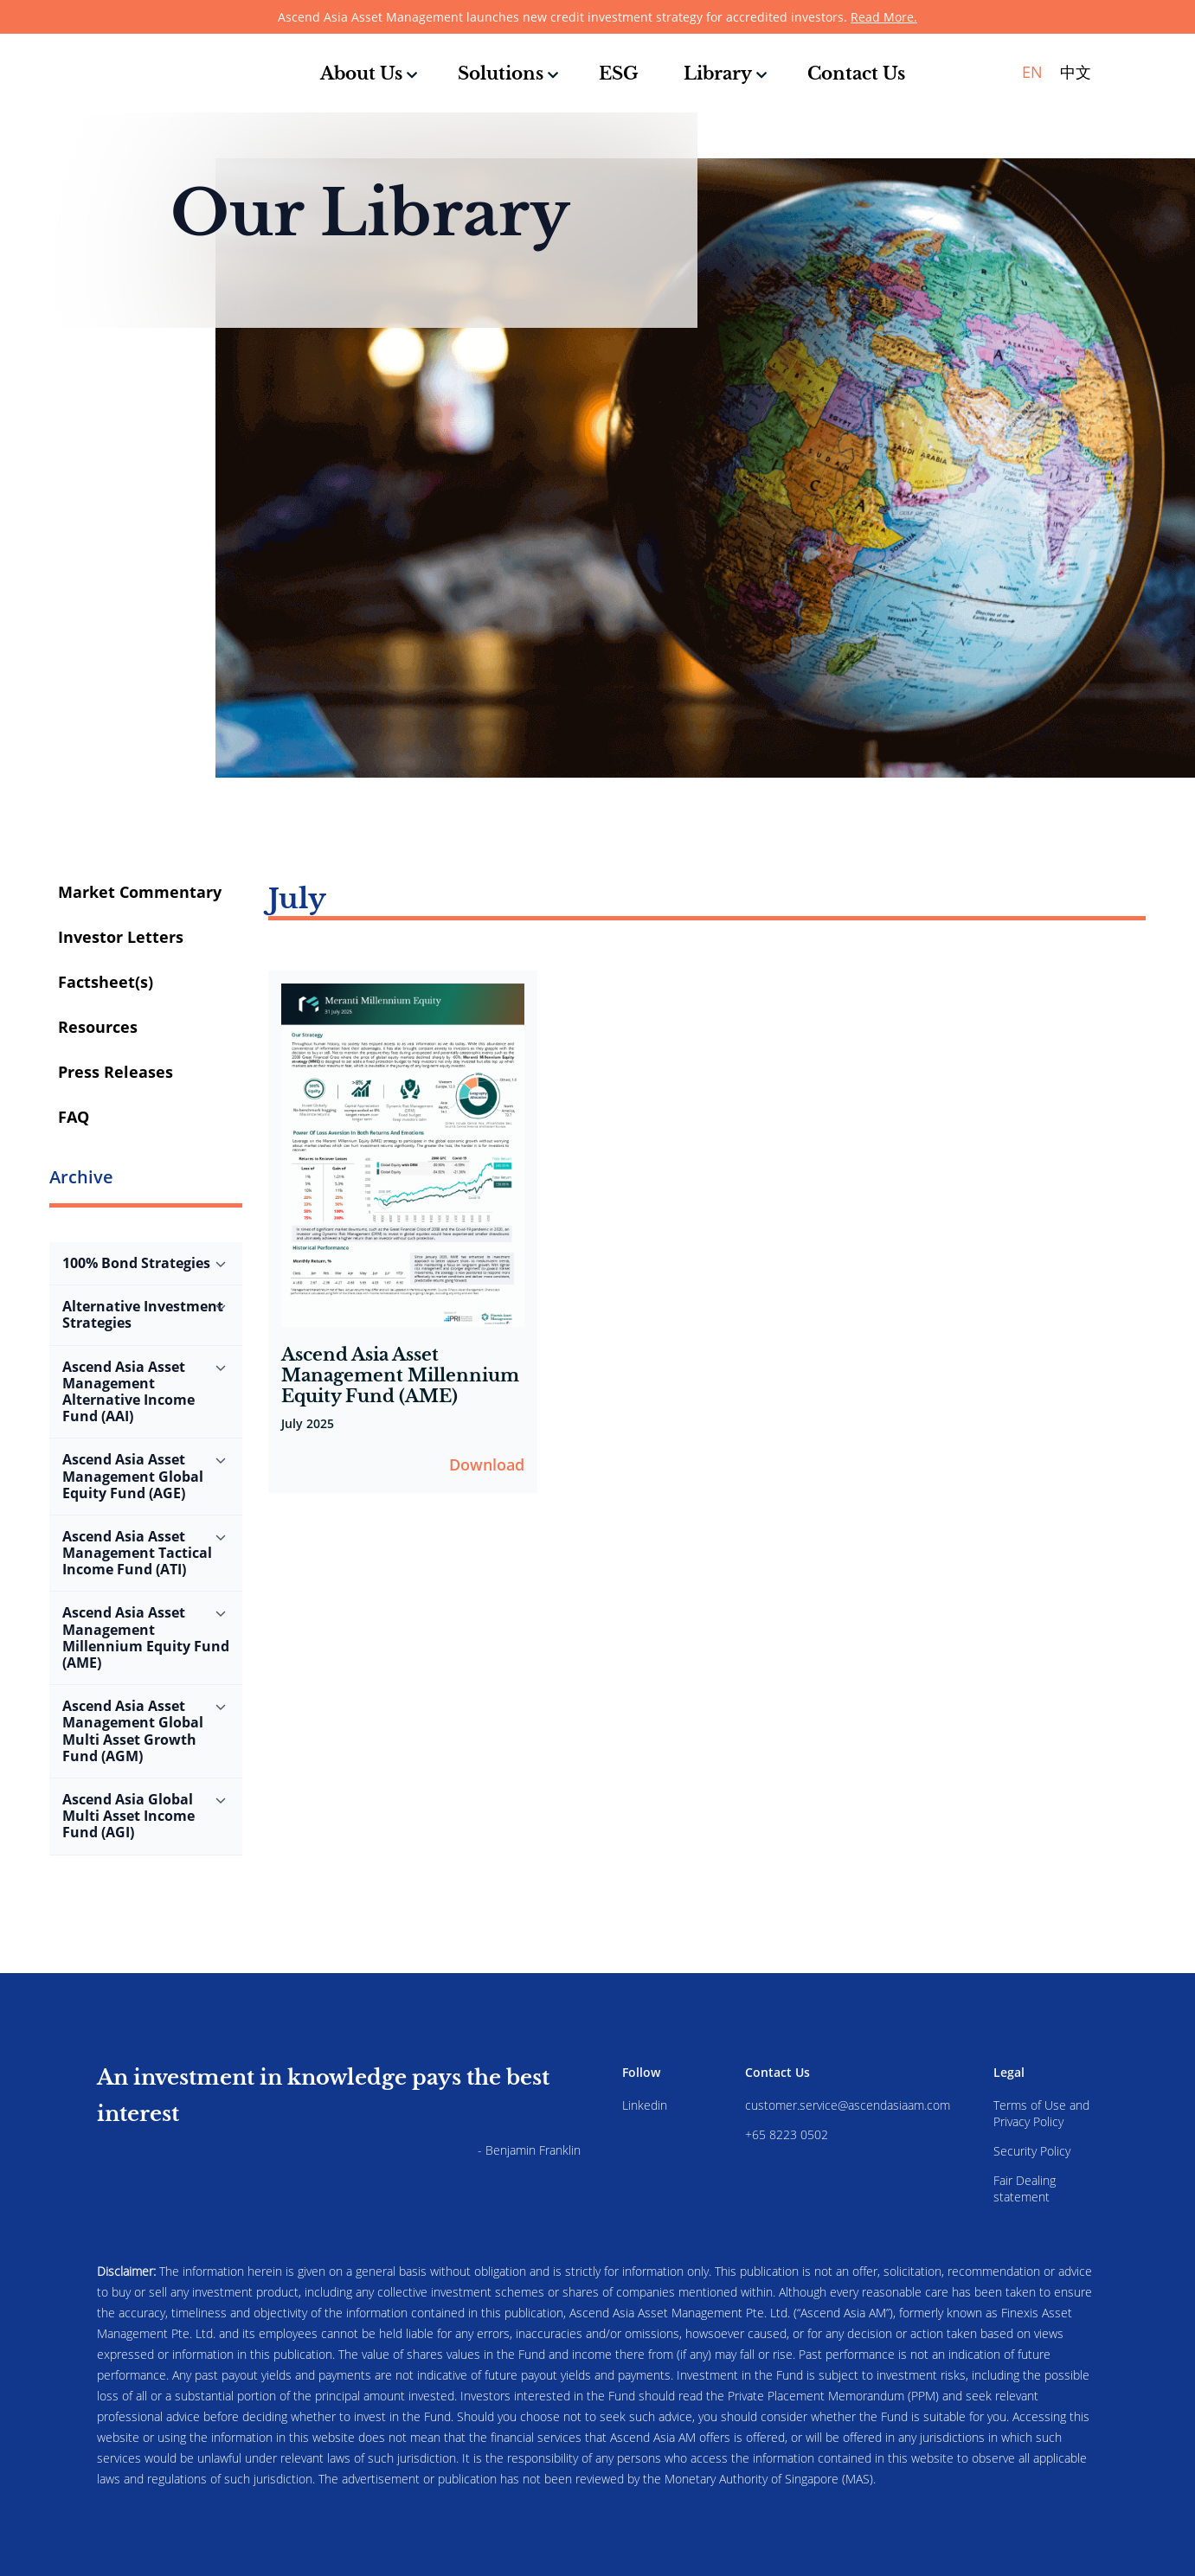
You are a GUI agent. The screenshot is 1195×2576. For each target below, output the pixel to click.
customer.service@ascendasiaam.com (847, 2105)
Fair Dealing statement (1024, 2188)
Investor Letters (120, 936)
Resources (98, 1026)
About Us (361, 73)
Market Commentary (140, 891)
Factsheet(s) (105, 981)
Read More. (884, 17)
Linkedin (644, 2105)
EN (1032, 71)
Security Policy (1031, 2151)
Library (718, 73)
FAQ (73, 1116)
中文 (1075, 71)
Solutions (500, 73)
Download (486, 1464)
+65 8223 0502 (786, 2134)
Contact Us (856, 73)
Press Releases (115, 1071)
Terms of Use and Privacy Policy (1041, 2113)
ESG (619, 73)
